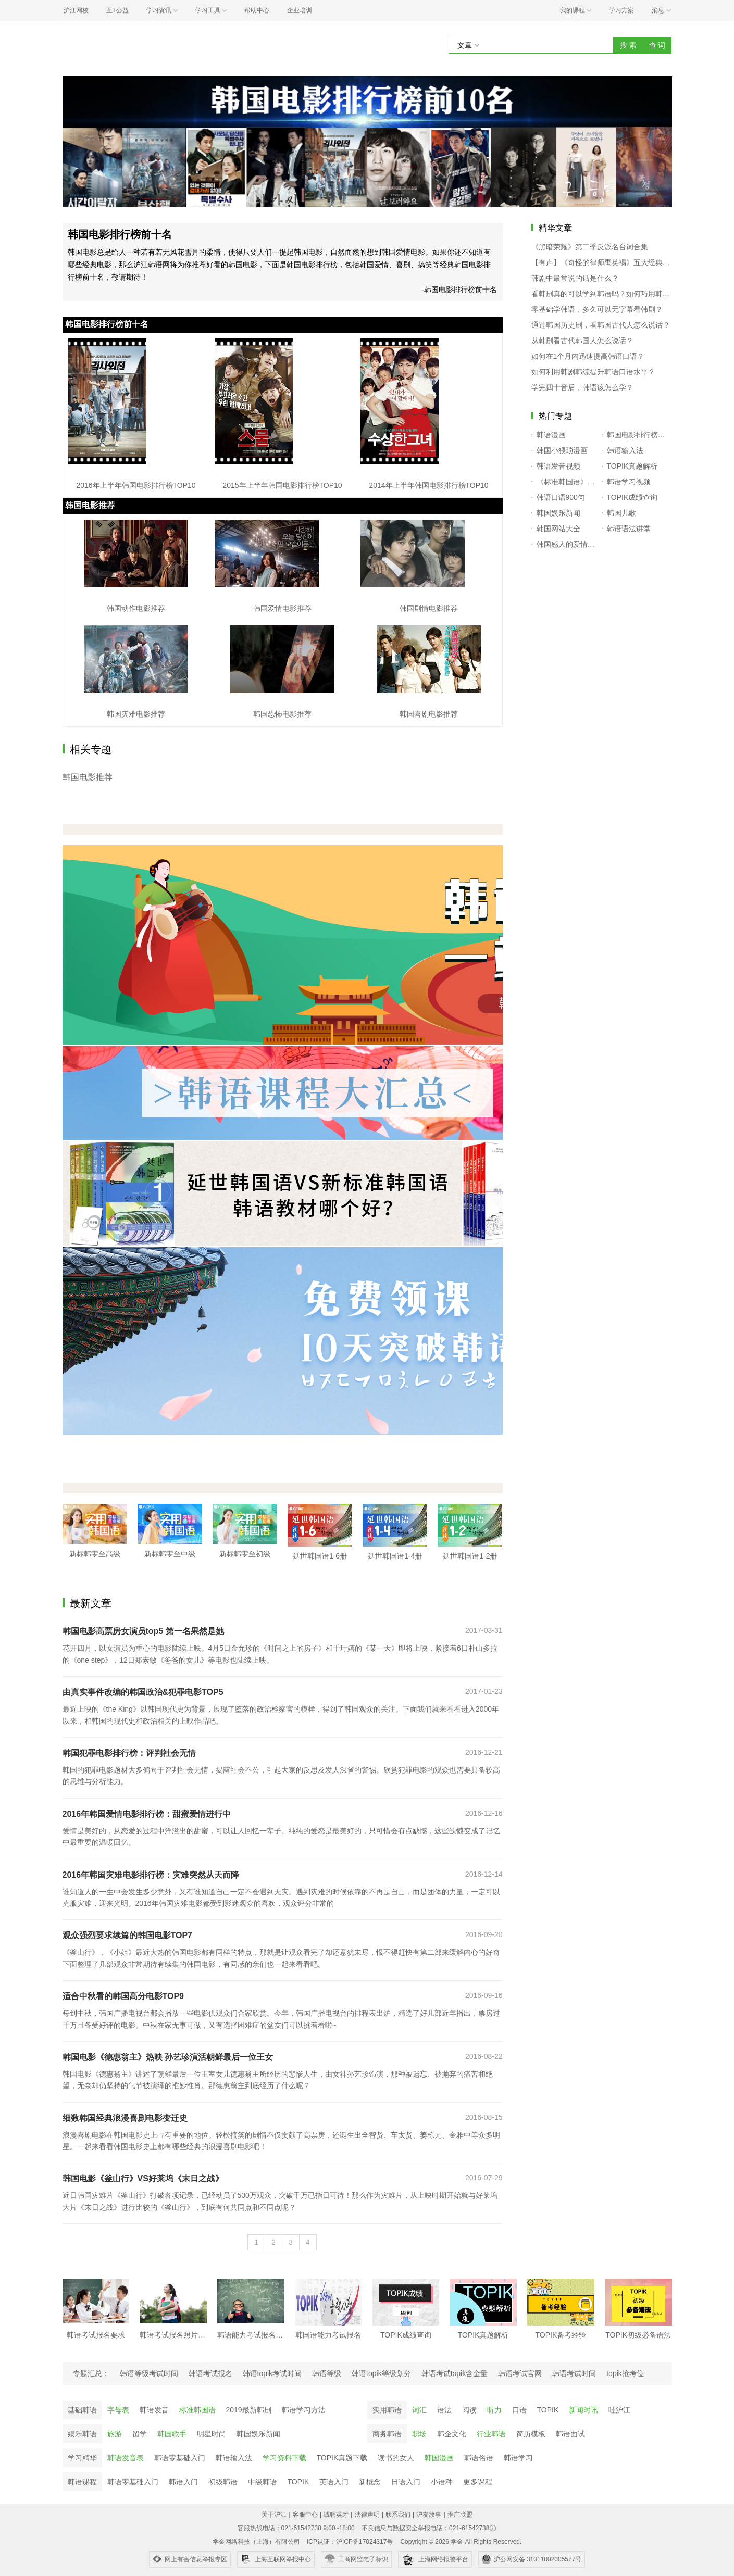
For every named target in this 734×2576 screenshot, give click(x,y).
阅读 (469, 2410)
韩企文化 (451, 2434)
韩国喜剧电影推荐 (429, 714)
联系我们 (397, 2514)
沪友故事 (428, 2514)
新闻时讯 (583, 2410)
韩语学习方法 (304, 2410)
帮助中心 (256, 10)
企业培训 (299, 10)
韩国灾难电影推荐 (136, 714)
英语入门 (334, 2482)
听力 (494, 2410)
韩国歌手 (171, 2434)
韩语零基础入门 (179, 2458)
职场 (419, 2434)
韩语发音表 (125, 2458)
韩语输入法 (234, 2458)
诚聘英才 (336, 2514)
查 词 (657, 45)
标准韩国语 (197, 2410)
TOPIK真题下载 (342, 2458)
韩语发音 (154, 2410)
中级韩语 (262, 2482)
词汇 (419, 2410)
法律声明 (367, 2514)
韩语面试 (570, 2434)
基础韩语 (82, 2410)
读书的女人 (396, 2458)
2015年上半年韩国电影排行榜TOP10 (282, 485)
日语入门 (405, 2482)
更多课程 (477, 2482)
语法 (444, 2410)
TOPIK (548, 2410)
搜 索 (628, 45)
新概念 (370, 2482)
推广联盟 (459, 2514)
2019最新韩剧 (248, 2410)
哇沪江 (619, 2410)
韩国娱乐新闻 (258, 2434)
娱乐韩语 (82, 2434)
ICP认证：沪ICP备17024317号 (350, 2541)
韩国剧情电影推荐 (429, 608)
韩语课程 (82, 2482)
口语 (519, 2410)
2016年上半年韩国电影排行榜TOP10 (135, 485)
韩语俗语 (478, 2458)
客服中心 (305, 2514)
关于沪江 (274, 2514)
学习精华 (82, 2458)
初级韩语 (223, 2482)
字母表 (118, 2410)
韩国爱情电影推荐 (282, 608)
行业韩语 (491, 2434)
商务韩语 (387, 2434)
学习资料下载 (284, 2458)
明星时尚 (211, 2434)
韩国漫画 (439, 2458)
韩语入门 (183, 2482)
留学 (139, 2434)
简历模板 (530, 2434)
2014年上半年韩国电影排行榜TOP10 (428, 485)
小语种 (442, 2482)
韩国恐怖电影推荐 (282, 714)
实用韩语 (387, 2410)
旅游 (114, 2434)
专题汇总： (91, 2373)
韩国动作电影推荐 (136, 608)
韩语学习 (518, 2458)
